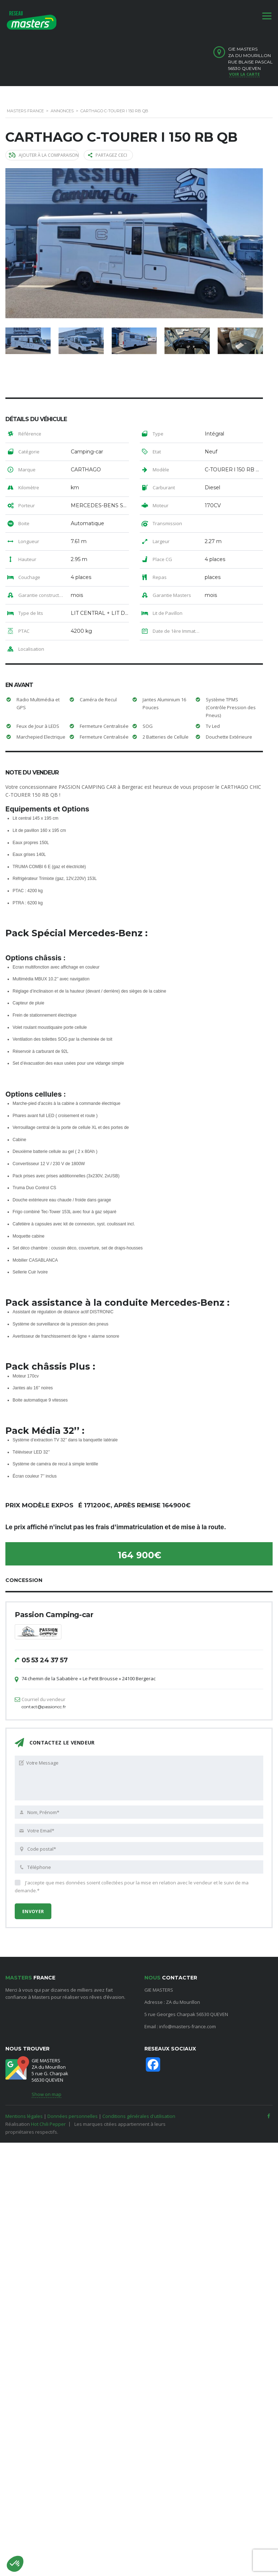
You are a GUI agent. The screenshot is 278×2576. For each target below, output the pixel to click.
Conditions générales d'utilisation (138, 2110)
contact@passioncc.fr (44, 1701)
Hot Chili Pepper (48, 2118)
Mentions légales (24, 2110)
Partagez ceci (107, 155)
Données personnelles (72, 2110)
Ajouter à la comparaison (44, 155)
